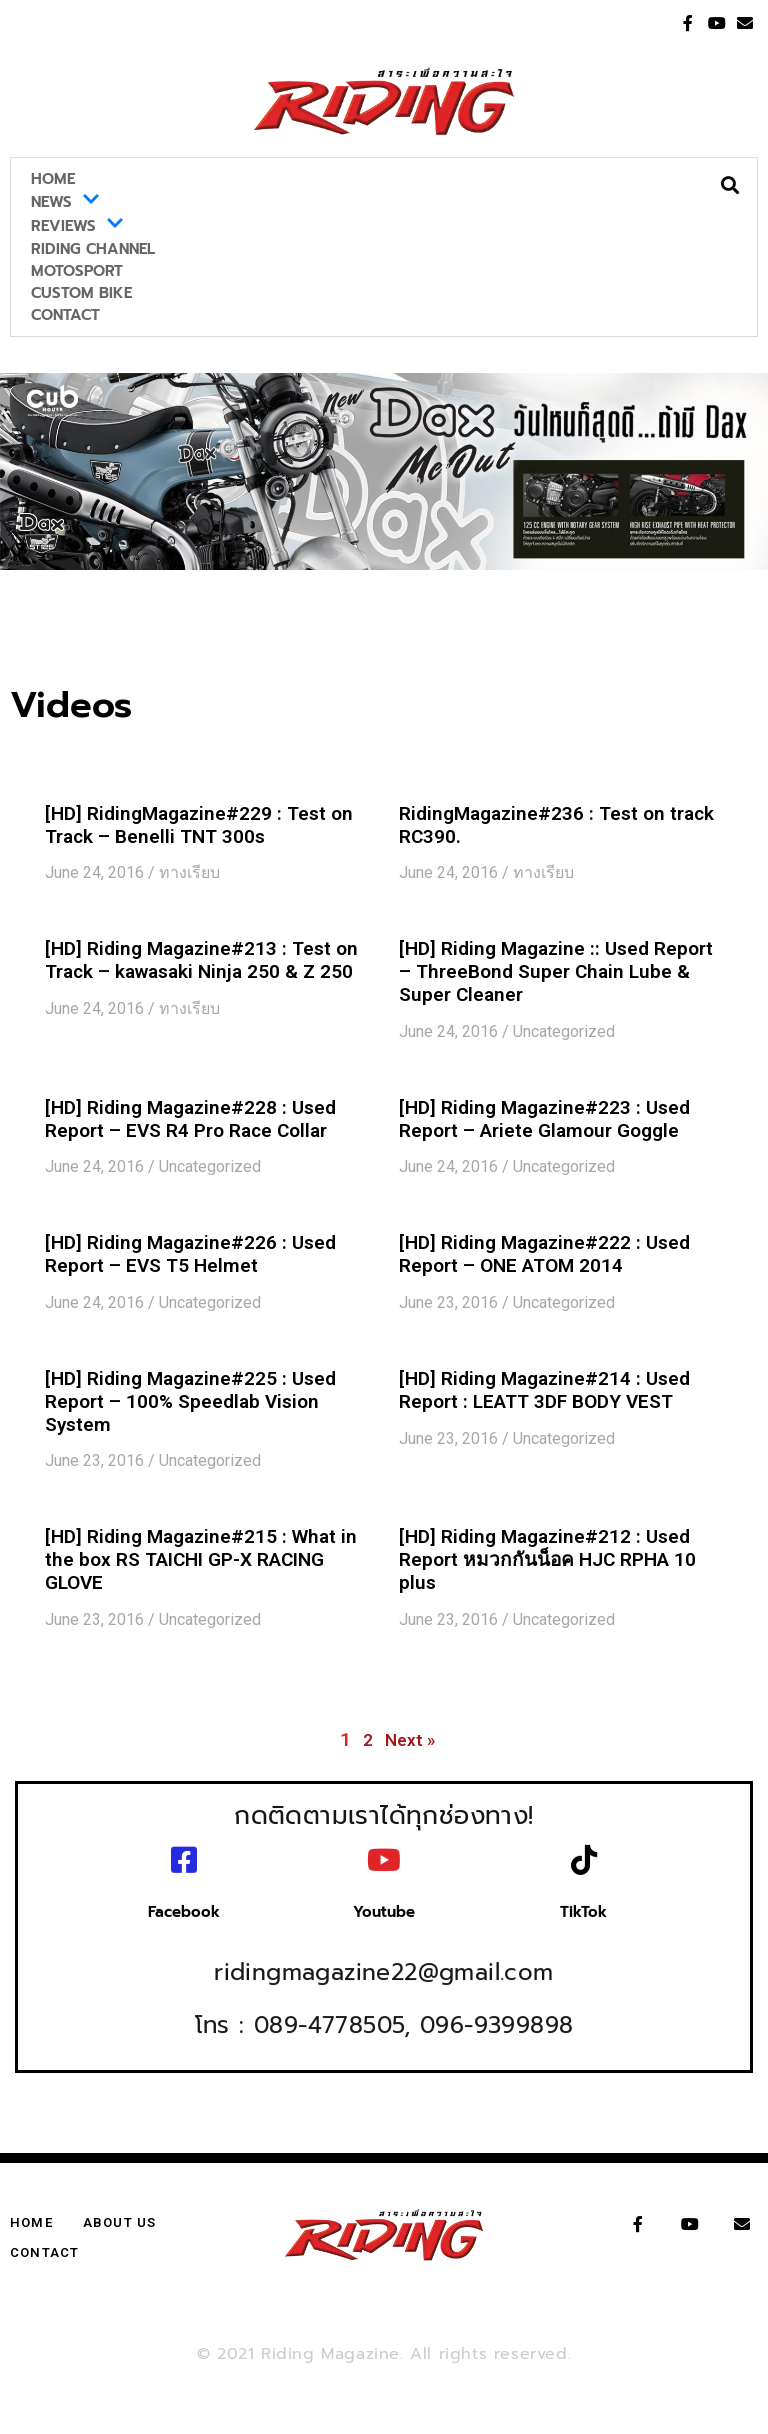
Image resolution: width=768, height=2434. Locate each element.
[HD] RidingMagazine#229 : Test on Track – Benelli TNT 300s (199, 825)
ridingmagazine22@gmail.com (383, 1954)
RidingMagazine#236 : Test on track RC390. (556, 825)
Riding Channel (93, 249)
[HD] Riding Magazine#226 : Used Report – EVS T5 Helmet (190, 1254)
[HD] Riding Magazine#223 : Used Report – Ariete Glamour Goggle (544, 1119)
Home (53, 179)
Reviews (77, 226)
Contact (65, 315)
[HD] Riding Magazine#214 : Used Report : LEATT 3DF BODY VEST (544, 1390)
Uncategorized (564, 1031)
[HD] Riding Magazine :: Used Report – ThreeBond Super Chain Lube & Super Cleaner (556, 971)
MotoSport (77, 271)
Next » (410, 1740)
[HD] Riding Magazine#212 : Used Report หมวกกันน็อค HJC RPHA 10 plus (547, 1559)
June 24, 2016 (94, 872)
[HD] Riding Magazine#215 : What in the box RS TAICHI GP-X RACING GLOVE (201, 1559)
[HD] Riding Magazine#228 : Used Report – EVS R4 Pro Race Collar (190, 1119)
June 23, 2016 (448, 1302)
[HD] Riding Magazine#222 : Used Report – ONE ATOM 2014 (544, 1254)
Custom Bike (81, 293)
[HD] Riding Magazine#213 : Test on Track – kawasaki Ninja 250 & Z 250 (201, 960)
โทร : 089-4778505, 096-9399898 (384, 2007)
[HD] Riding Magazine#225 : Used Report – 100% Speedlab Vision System (190, 1401)
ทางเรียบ (189, 872)
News (65, 202)
